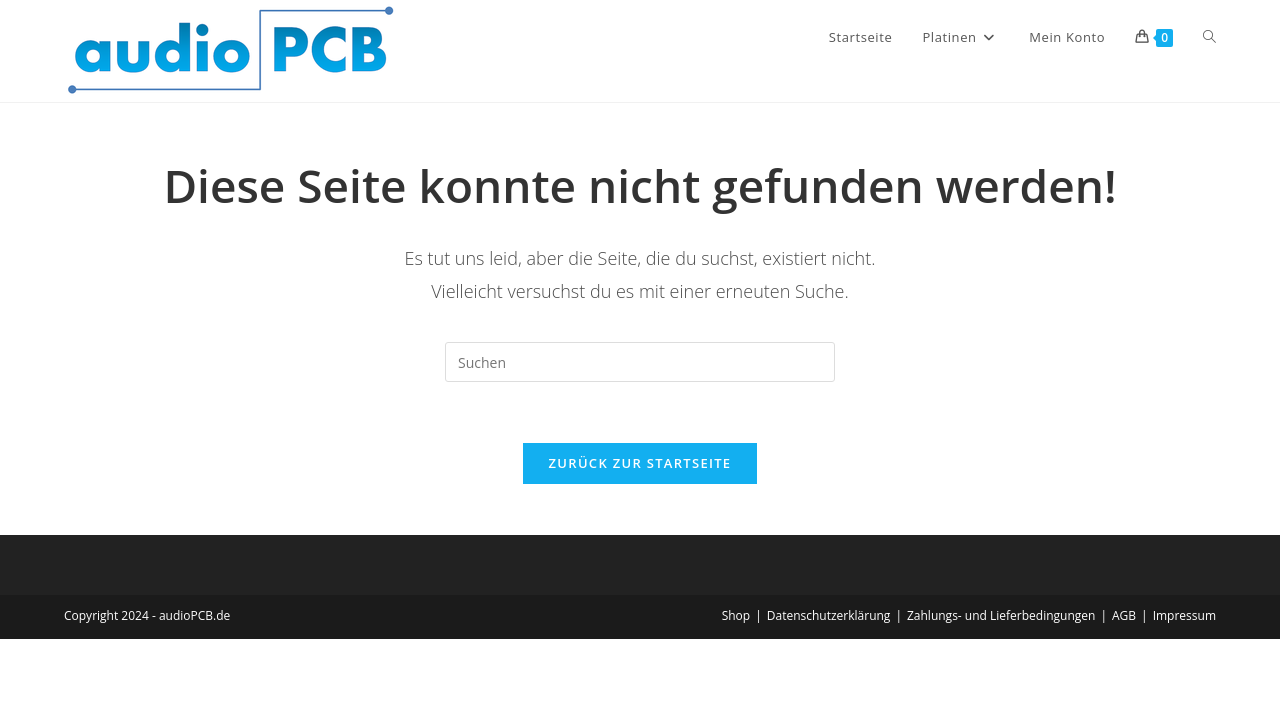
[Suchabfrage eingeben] (640, 362)
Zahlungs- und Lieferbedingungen (1001, 615)
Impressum (1184, 615)
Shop (736, 615)
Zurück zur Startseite (640, 463)
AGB (1124, 615)
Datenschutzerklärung (829, 615)
